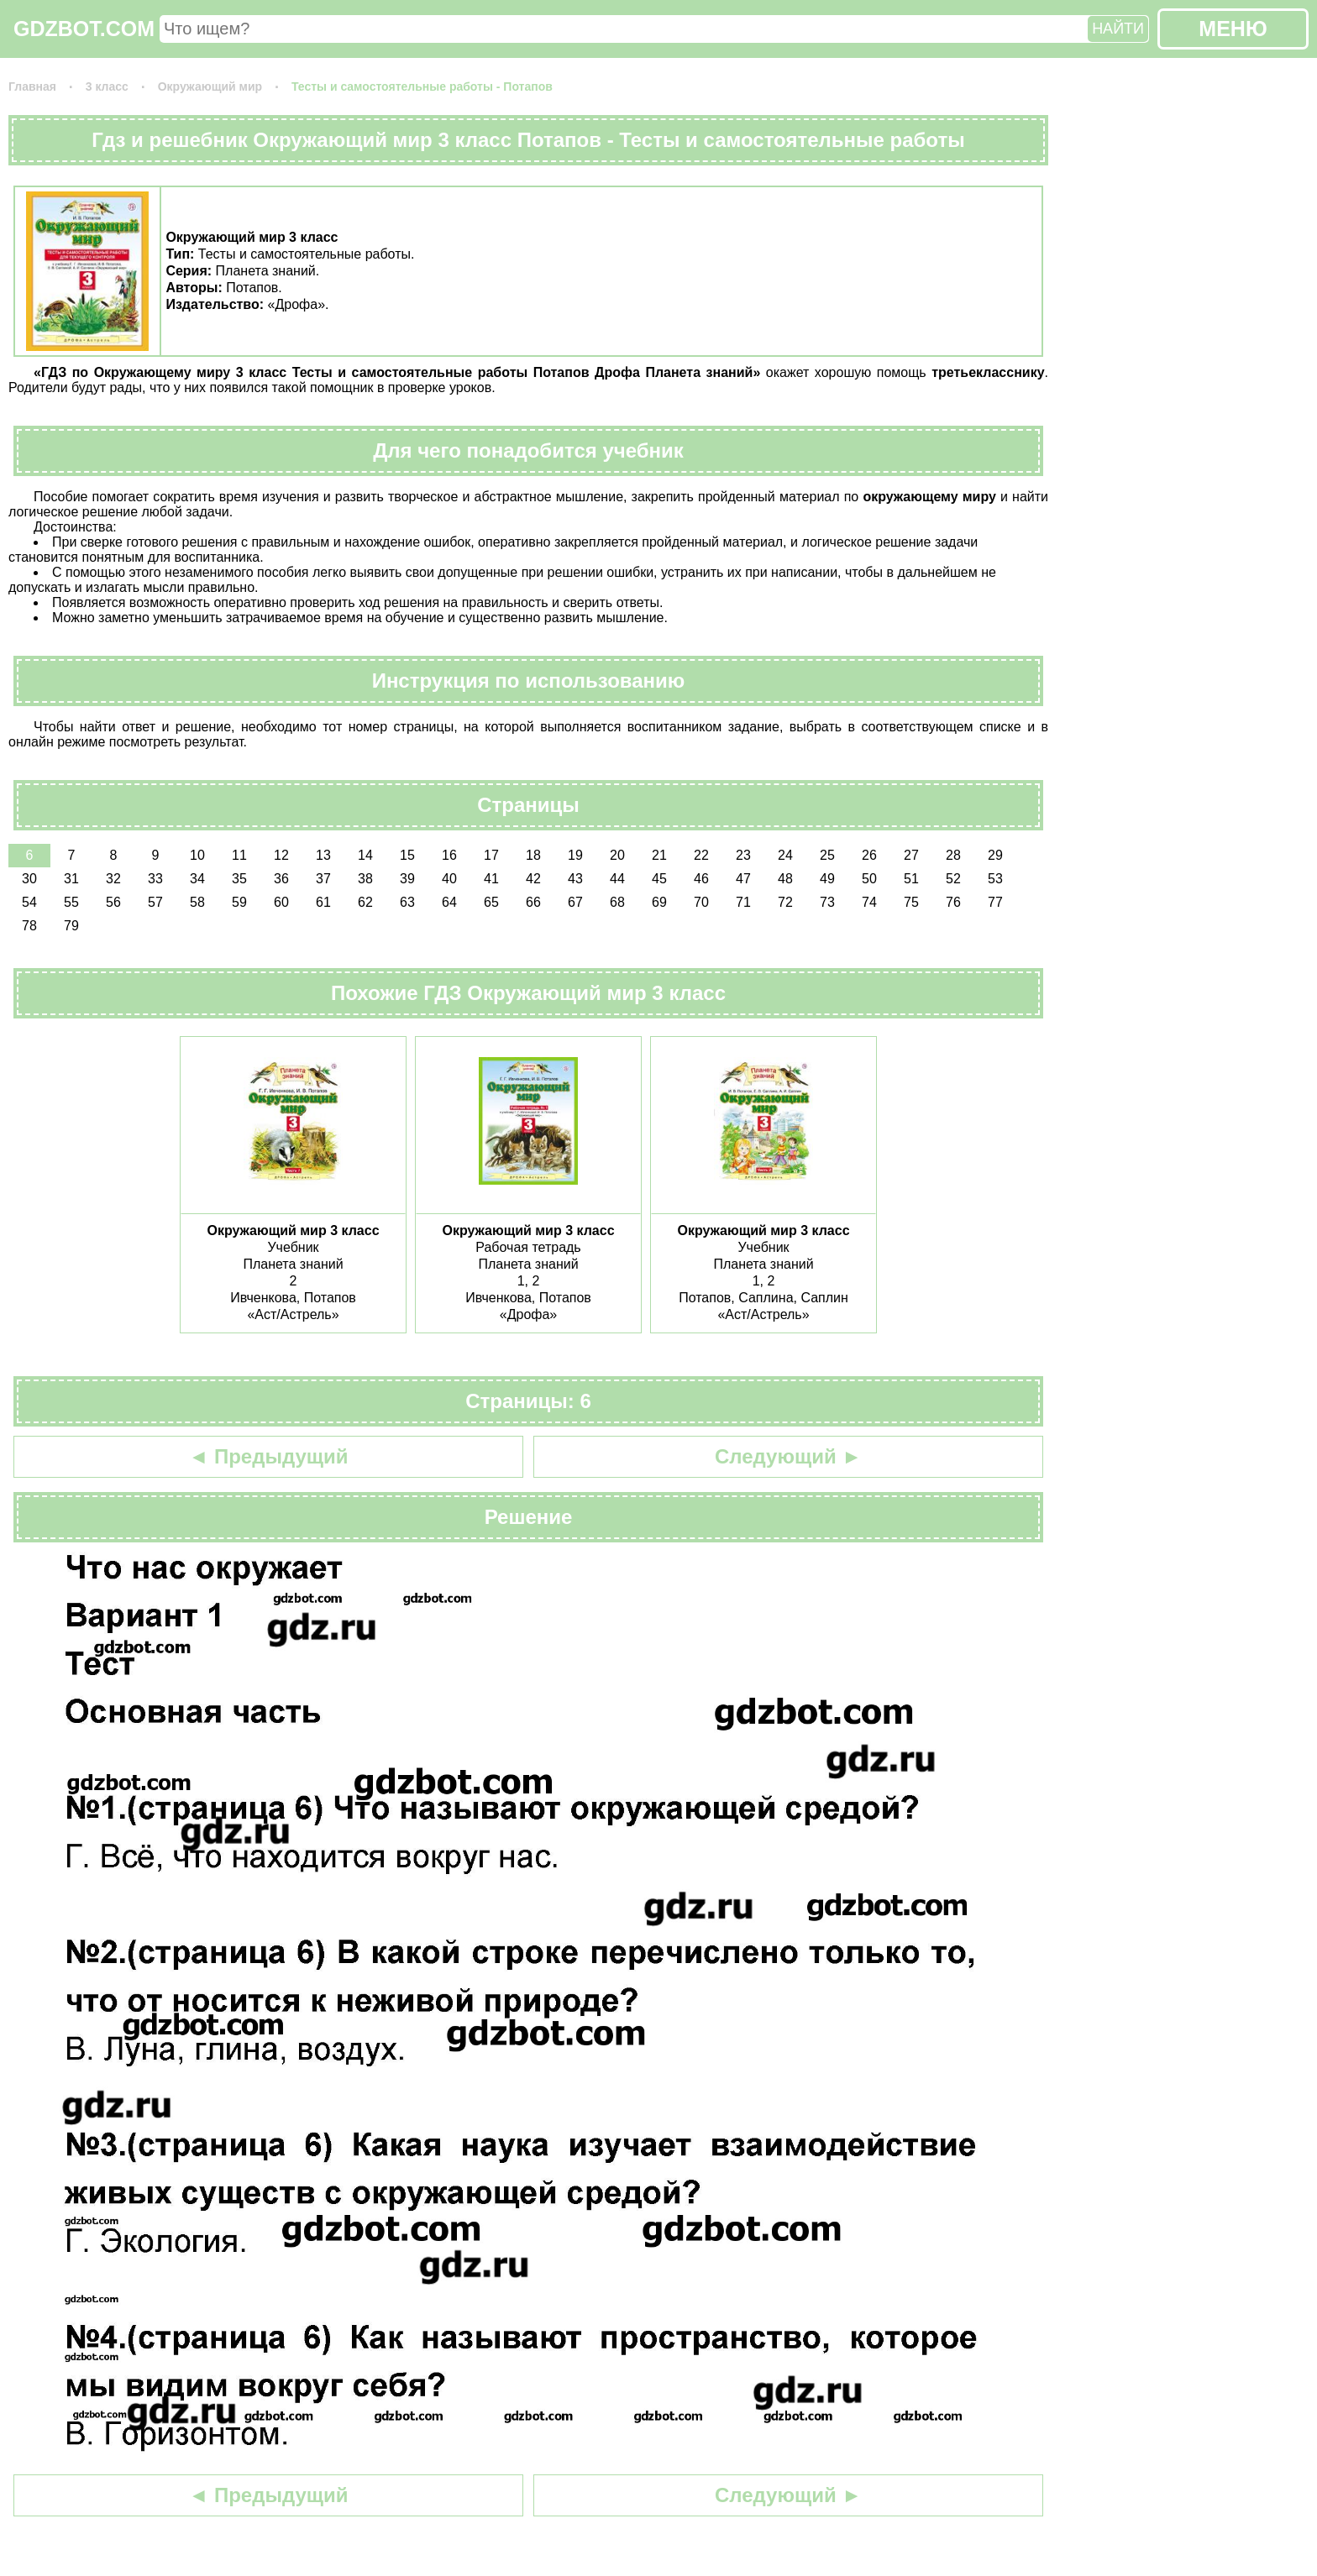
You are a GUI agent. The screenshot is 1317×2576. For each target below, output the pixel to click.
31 (71, 879)
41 (491, 879)
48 (785, 879)
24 (785, 855)
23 (743, 855)
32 (113, 879)
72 (785, 902)
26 (869, 855)
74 (869, 902)
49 (827, 879)
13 (323, 855)
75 (911, 902)
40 (449, 879)
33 (155, 879)
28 (953, 855)
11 (239, 855)
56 (113, 902)
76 (953, 902)
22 (701, 855)
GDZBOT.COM (84, 28)
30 (29, 879)
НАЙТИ (1118, 28)
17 (491, 855)
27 (911, 855)
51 (911, 879)
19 (575, 855)
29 (995, 855)
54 (29, 902)
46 (701, 879)
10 (197, 855)
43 (575, 879)
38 (365, 879)
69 (659, 902)
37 (323, 879)
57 (155, 902)
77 (995, 902)
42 (533, 879)
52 (953, 879)
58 (197, 902)
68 (617, 902)
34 (197, 879)
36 (281, 879)
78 (29, 926)
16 (449, 855)
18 (533, 855)
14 (365, 855)
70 (701, 902)
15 (407, 855)
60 (281, 902)
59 (239, 902)
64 (449, 902)
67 (575, 902)
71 (743, 902)
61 (323, 902)
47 (743, 879)
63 (407, 902)
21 (659, 855)
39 (407, 879)
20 (617, 855)
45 (659, 879)
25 (827, 855)
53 (995, 879)
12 (281, 855)
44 (617, 879)
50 (869, 879)
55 (71, 902)
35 (239, 879)
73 (827, 902)
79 (71, 926)
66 (533, 902)
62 (365, 902)
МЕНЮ (1233, 28)
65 (491, 902)
